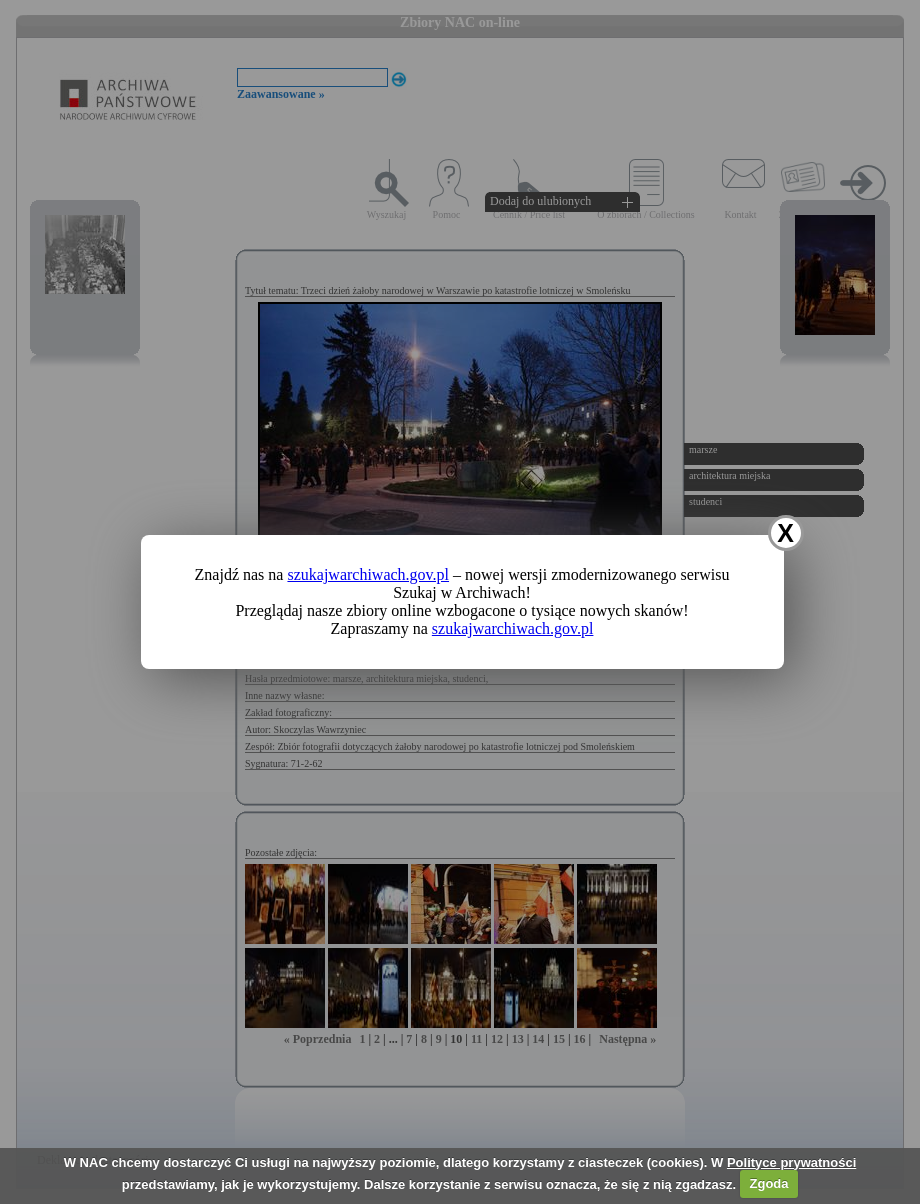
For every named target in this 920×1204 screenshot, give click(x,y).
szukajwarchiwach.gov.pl (368, 574)
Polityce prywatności (791, 1162)
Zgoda (769, 1183)
